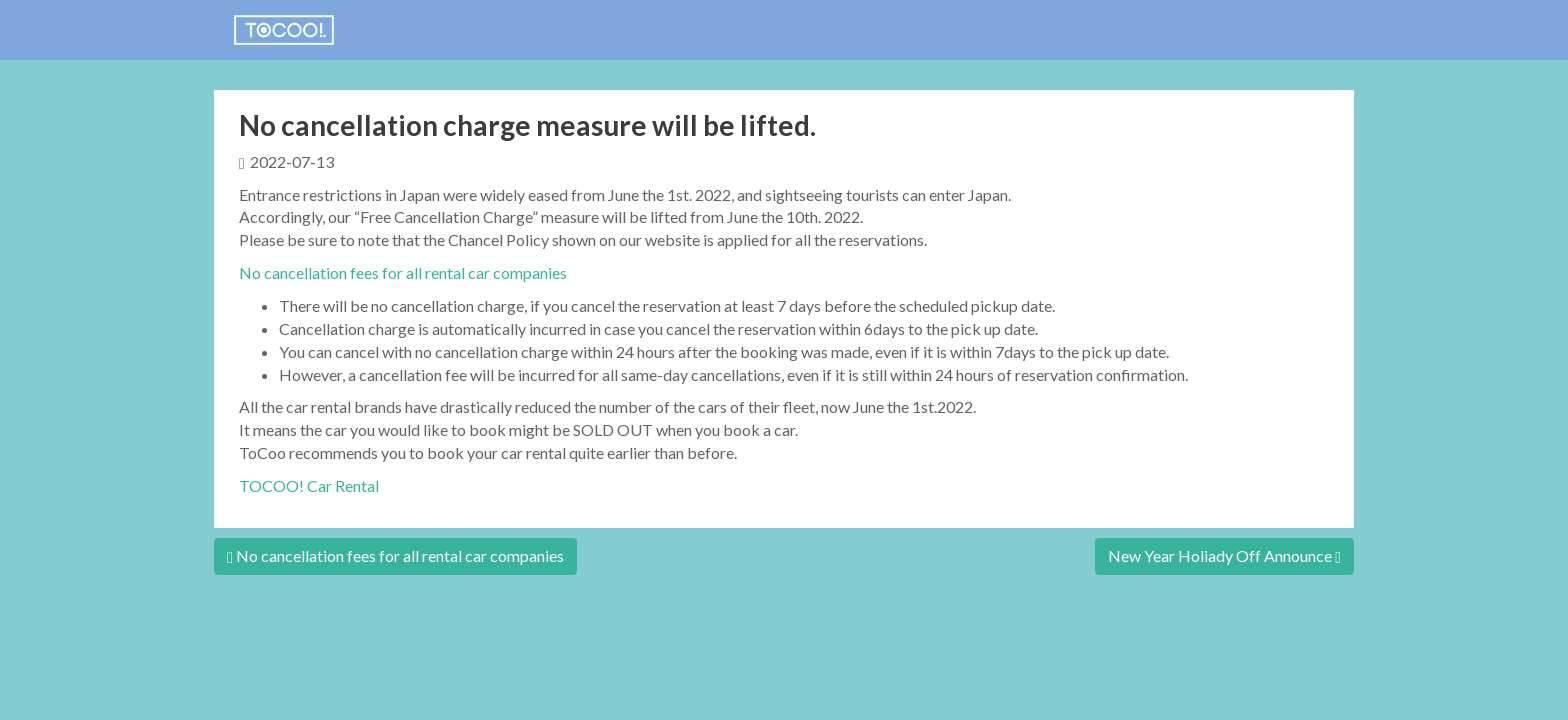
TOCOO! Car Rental (309, 485)
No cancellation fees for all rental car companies (403, 272)
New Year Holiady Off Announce (1224, 556)
